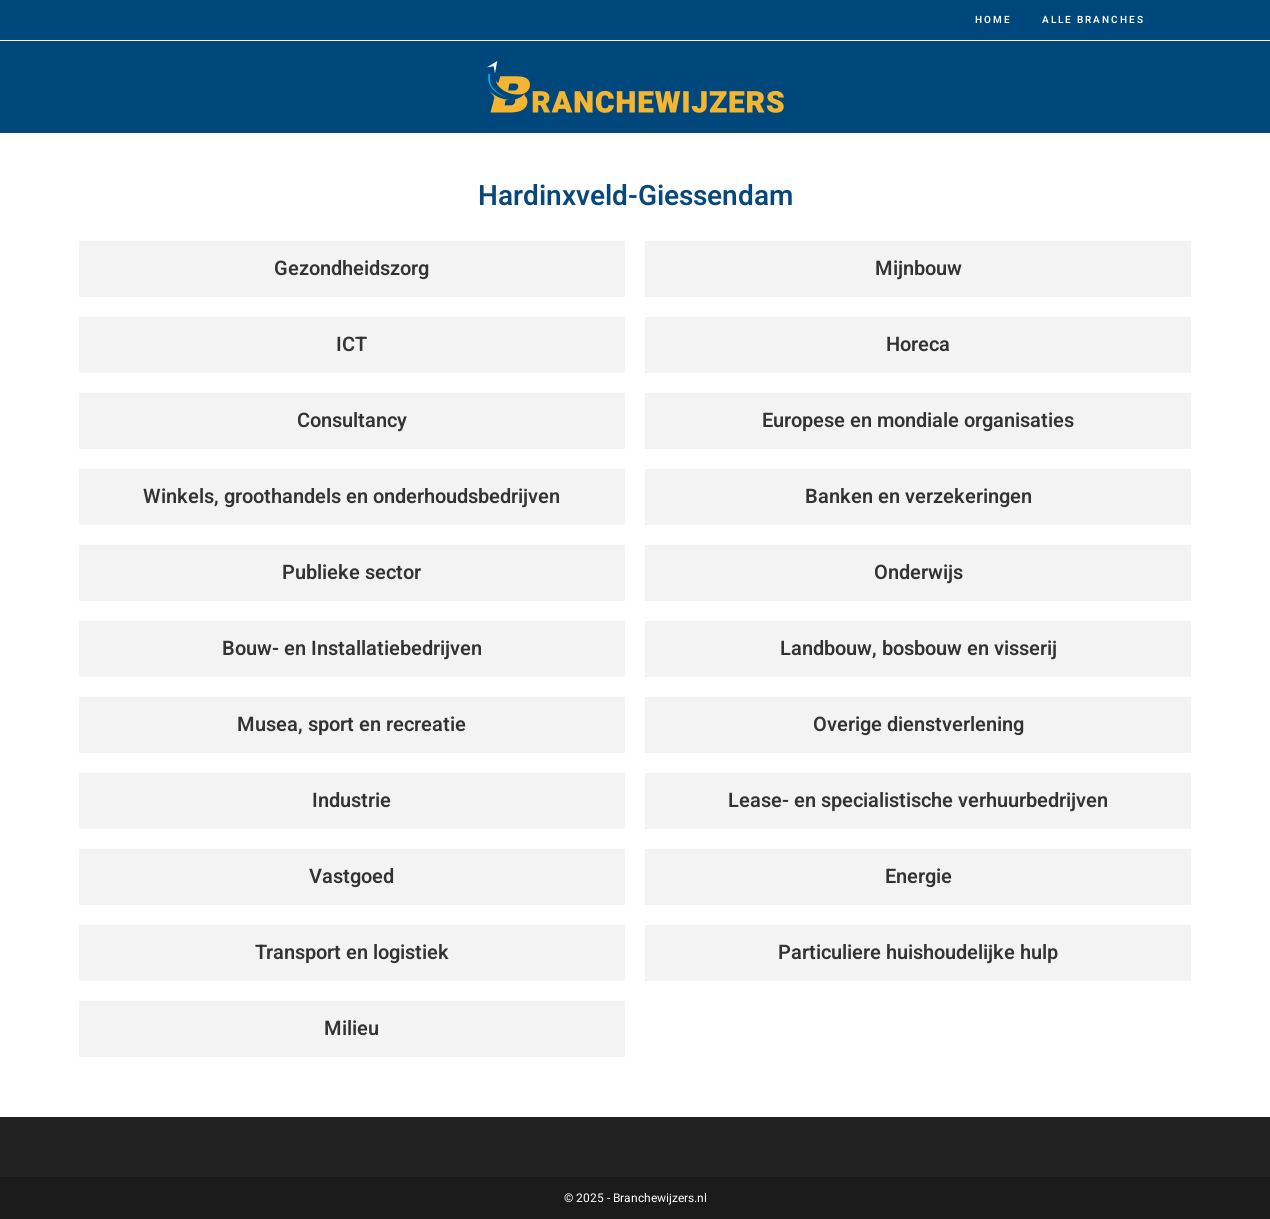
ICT (351, 344)
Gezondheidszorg (351, 268)
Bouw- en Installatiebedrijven (352, 648)
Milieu (351, 1028)
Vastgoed (351, 876)
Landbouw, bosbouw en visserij (918, 648)
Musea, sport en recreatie (351, 724)
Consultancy (352, 420)
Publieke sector (351, 572)
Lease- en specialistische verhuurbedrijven (918, 800)
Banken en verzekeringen (918, 496)
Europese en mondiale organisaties (918, 420)
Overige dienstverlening (918, 724)
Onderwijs (918, 572)
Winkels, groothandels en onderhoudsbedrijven (351, 496)
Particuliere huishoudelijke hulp (918, 952)
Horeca (918, 344)
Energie (918, 876)
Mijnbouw (918, 268)
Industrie (351, 800)
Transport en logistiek (352, 952)
